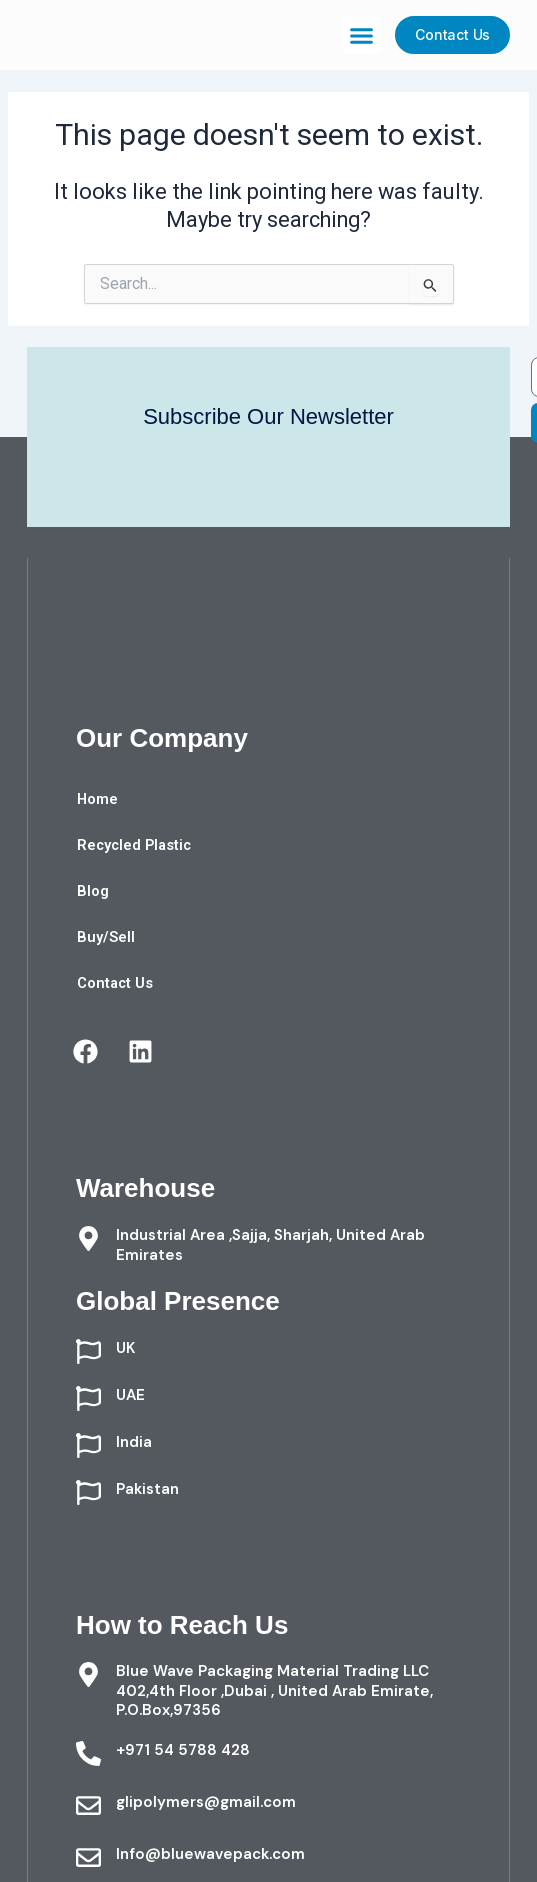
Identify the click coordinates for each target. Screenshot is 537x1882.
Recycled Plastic (134, 845)
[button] (362, 35)
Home (97, 799)
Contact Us (115, 983)
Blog (93, 891)
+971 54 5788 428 (183, 1750)
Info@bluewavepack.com (210, 1854)
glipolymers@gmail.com (206, 1802)
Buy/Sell (106, 937)
